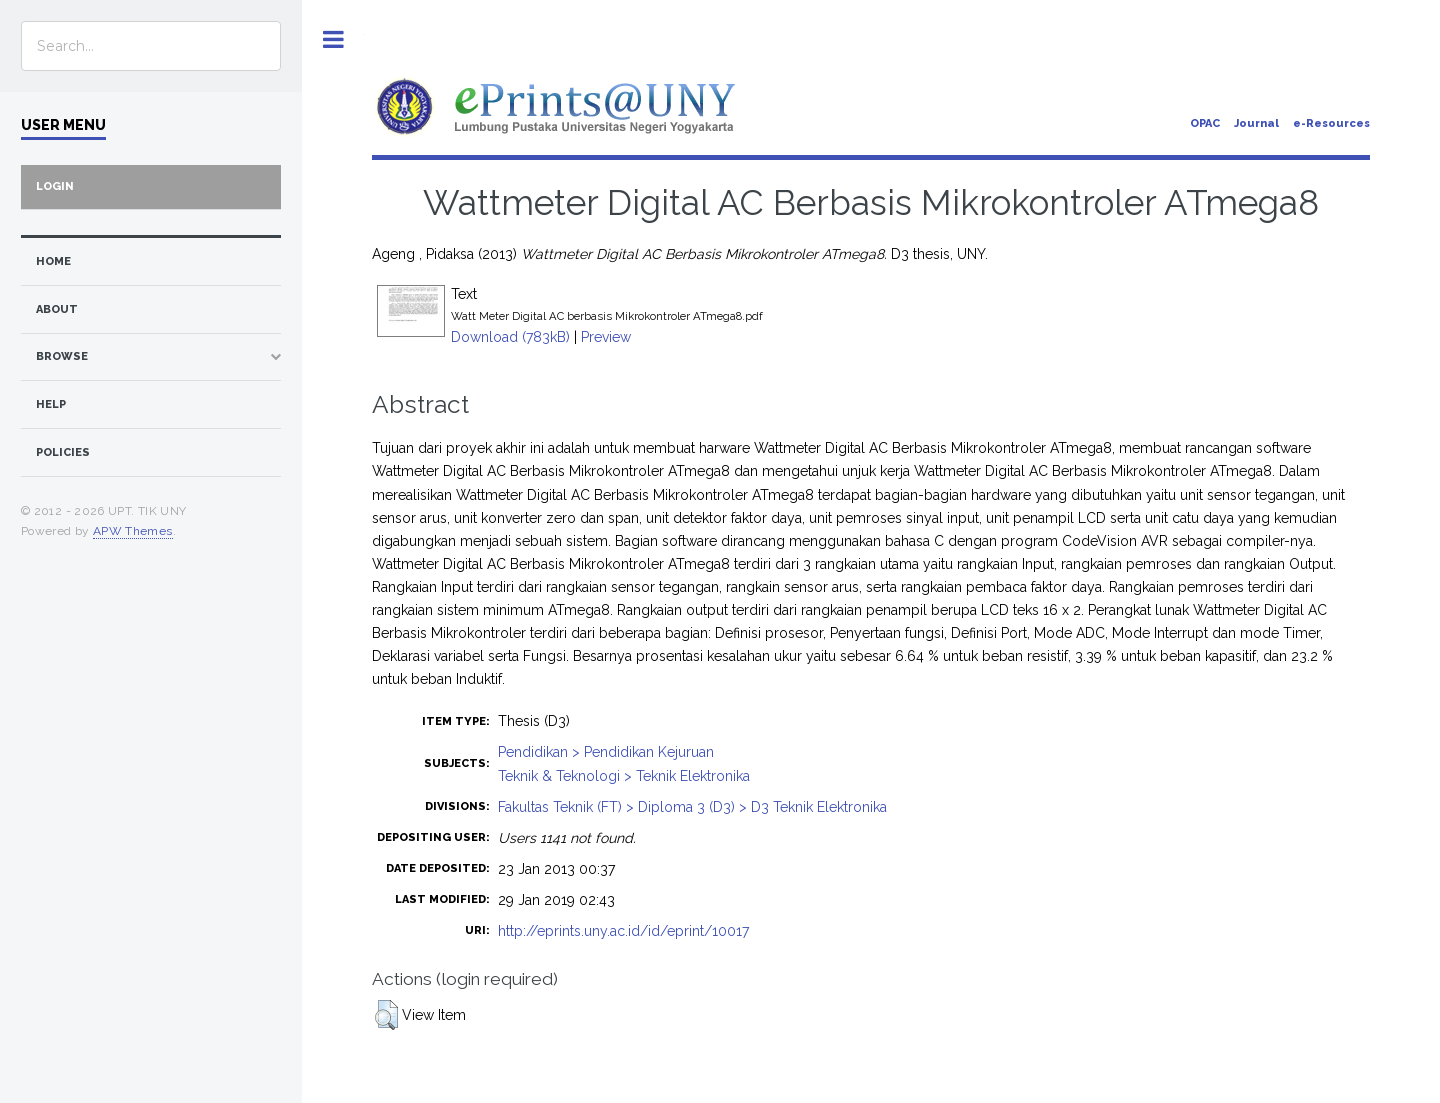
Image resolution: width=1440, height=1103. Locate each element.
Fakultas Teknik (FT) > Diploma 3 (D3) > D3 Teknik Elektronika (692, 807)
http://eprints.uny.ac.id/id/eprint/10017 (623, 931)
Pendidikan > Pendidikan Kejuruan (606, 752)
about (57, 309)
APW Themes (133, 531)
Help (51, 404)
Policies (63, 452)
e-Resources (1331, 123)
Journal (1256, 123)
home (53, 261)
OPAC (1205, 123)
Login (55, 186)
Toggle (333, 39)
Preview (606, 337)
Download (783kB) (510, 337)
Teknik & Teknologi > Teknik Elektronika (624, 776)
